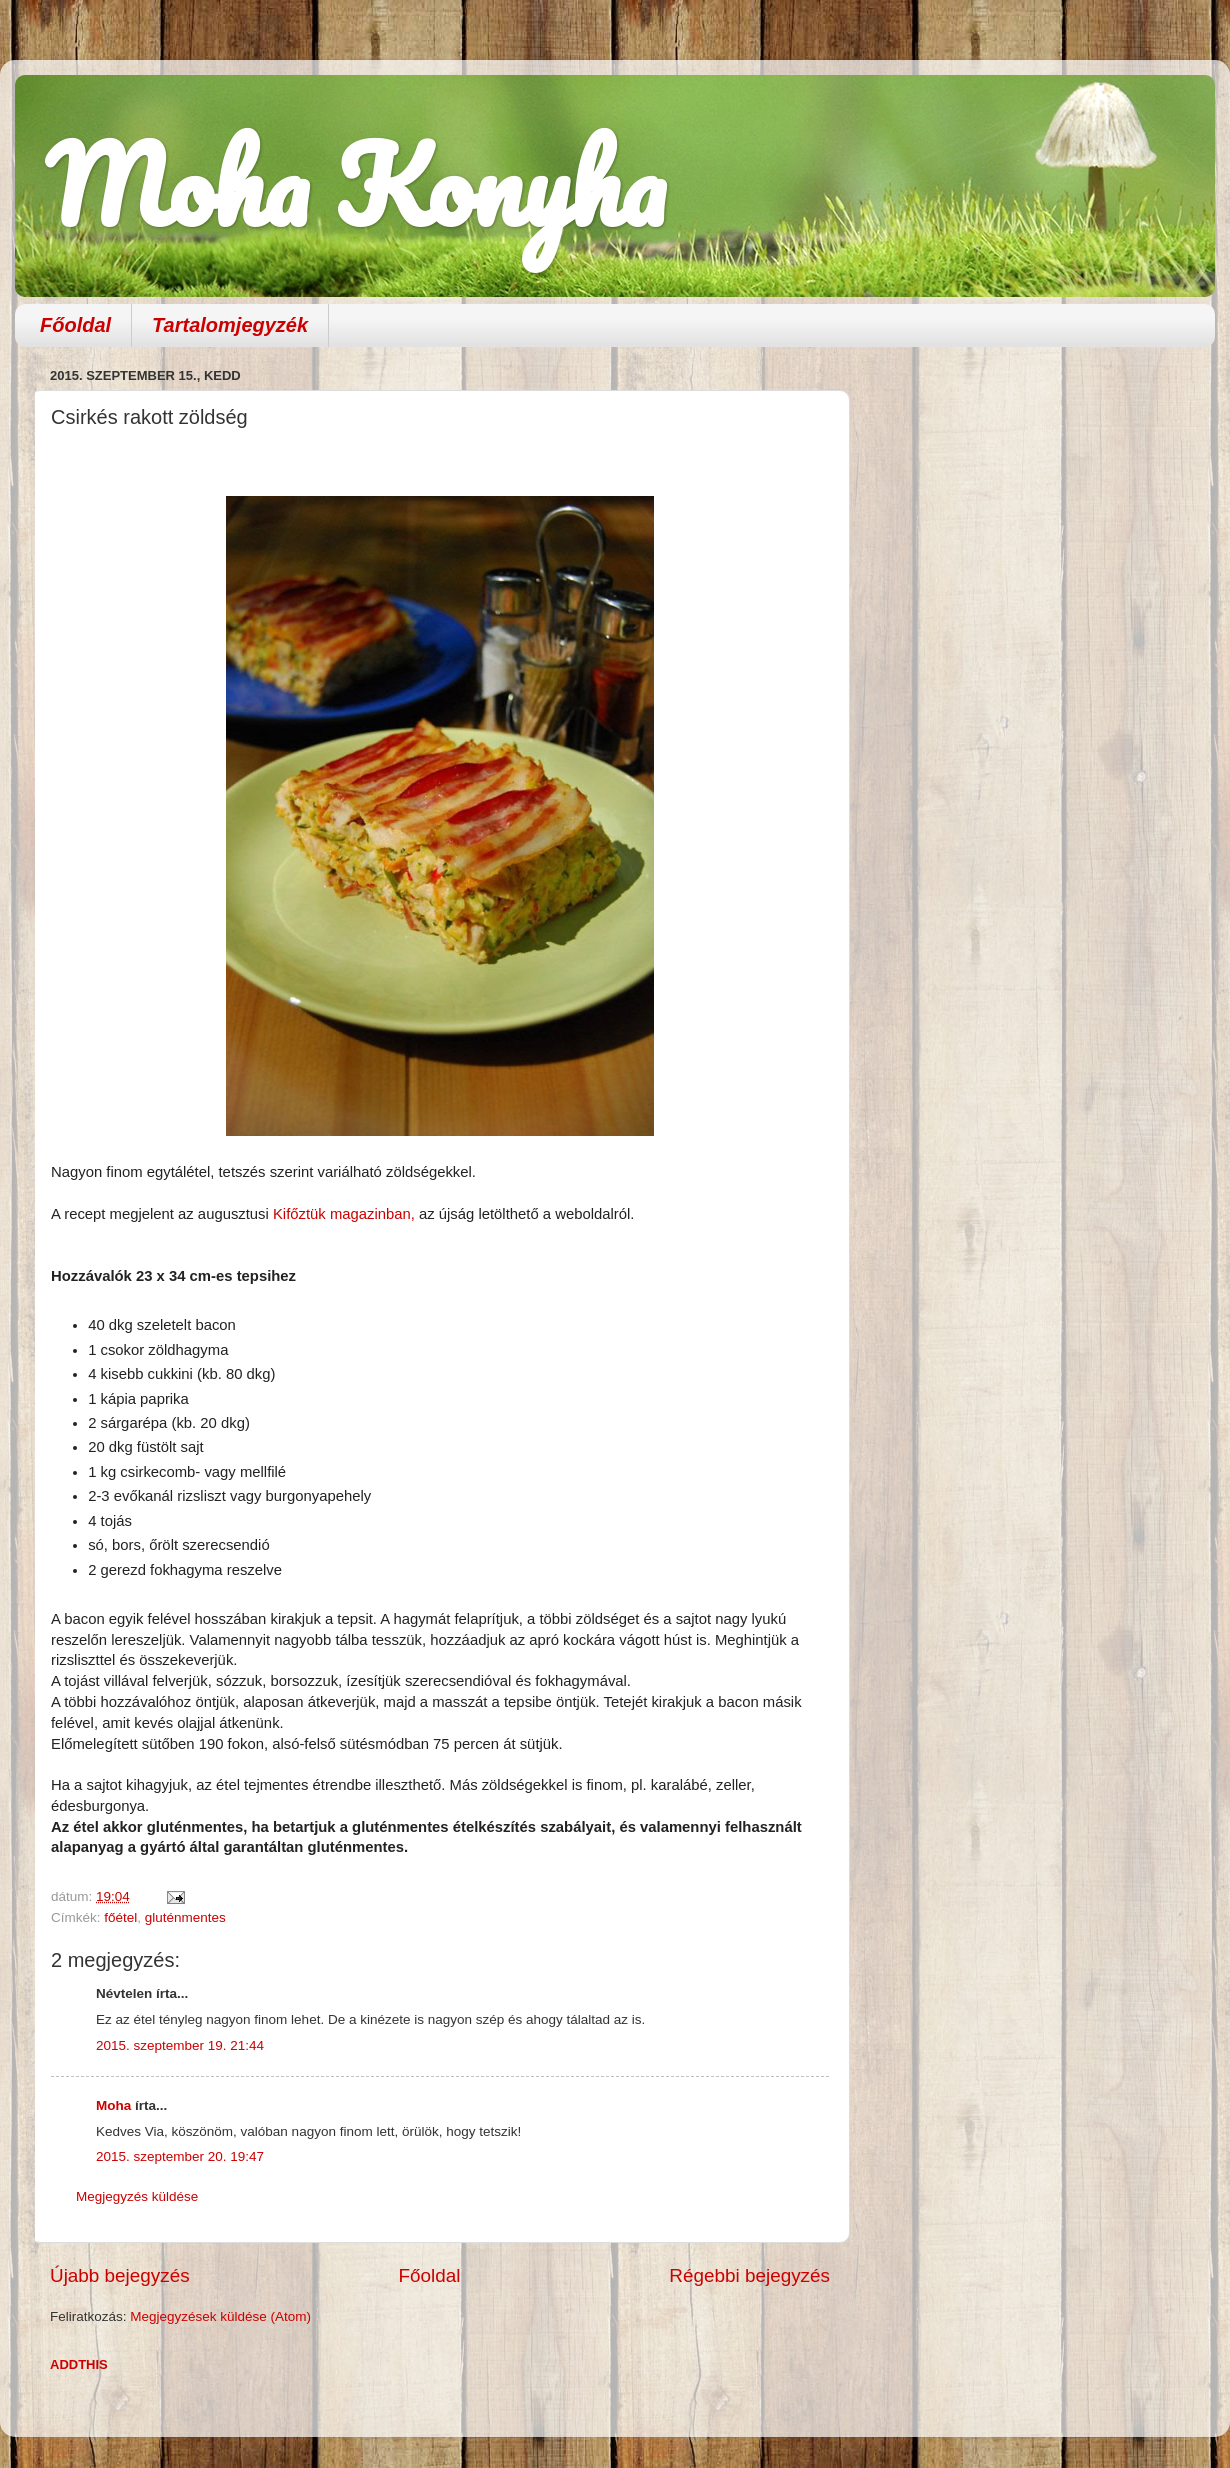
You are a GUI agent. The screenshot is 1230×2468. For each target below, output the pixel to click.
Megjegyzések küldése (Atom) (220, 2316)
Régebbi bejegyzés (749, 2275)
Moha (113, 2105)
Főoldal (75, 325)
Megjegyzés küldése (137, 2196)
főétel (120, 1917)
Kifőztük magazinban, (344, 1214)
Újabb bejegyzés (120, 2275)
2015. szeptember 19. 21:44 (180, 2045)
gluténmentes (185, 1917)
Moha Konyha (355, 184)
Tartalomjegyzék (230, 325)
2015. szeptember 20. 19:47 (180, 2156)
